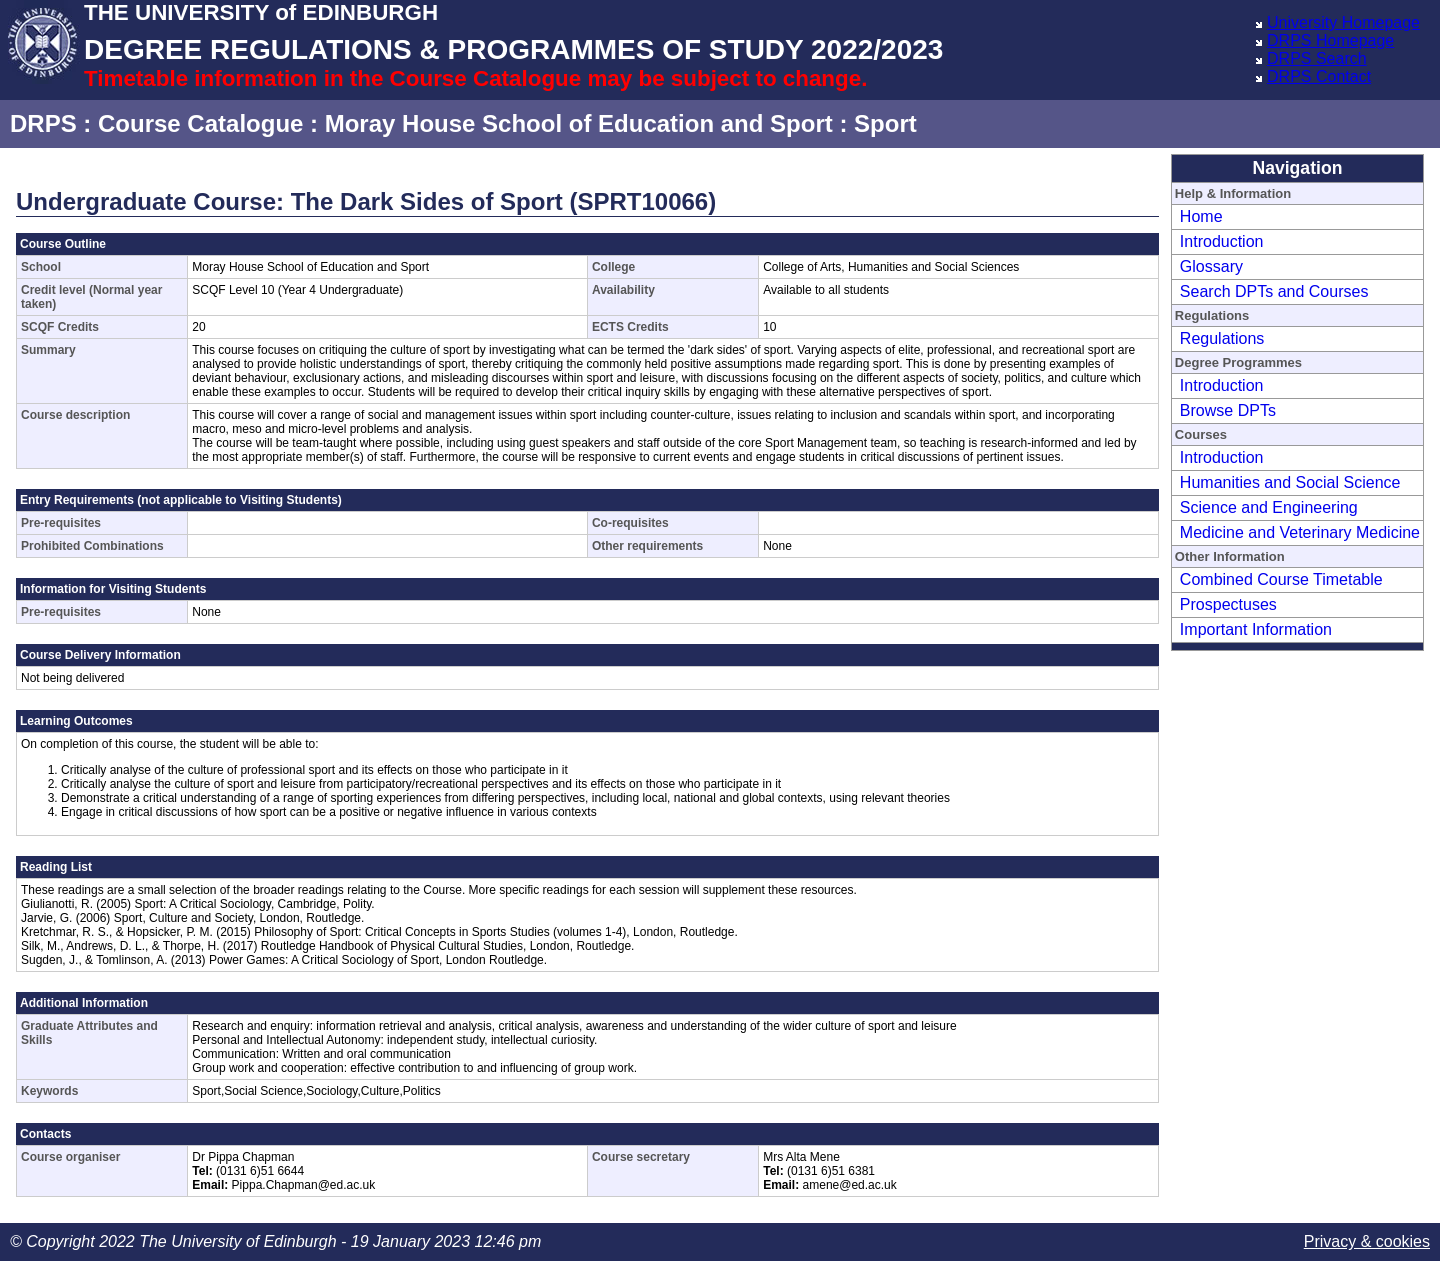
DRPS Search (1317, 58)
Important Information (1256, 629)
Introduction (1222, 241)
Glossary (1211, 266)
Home (1201, 216)
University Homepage (1343, 22)
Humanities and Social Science (1290, 482)
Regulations (1222, 338)
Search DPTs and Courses (1274, 291)
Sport (885, 123)
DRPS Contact (1319, 76)
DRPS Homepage (1330, 40)
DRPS (43, 123)
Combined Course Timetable (1281, 579)
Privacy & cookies (1367, 1241)
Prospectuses (1228, 604)
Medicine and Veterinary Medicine (1300, 532)
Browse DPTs (1228, 410)
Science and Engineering (1269, 507)
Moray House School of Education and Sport (579, 123)
